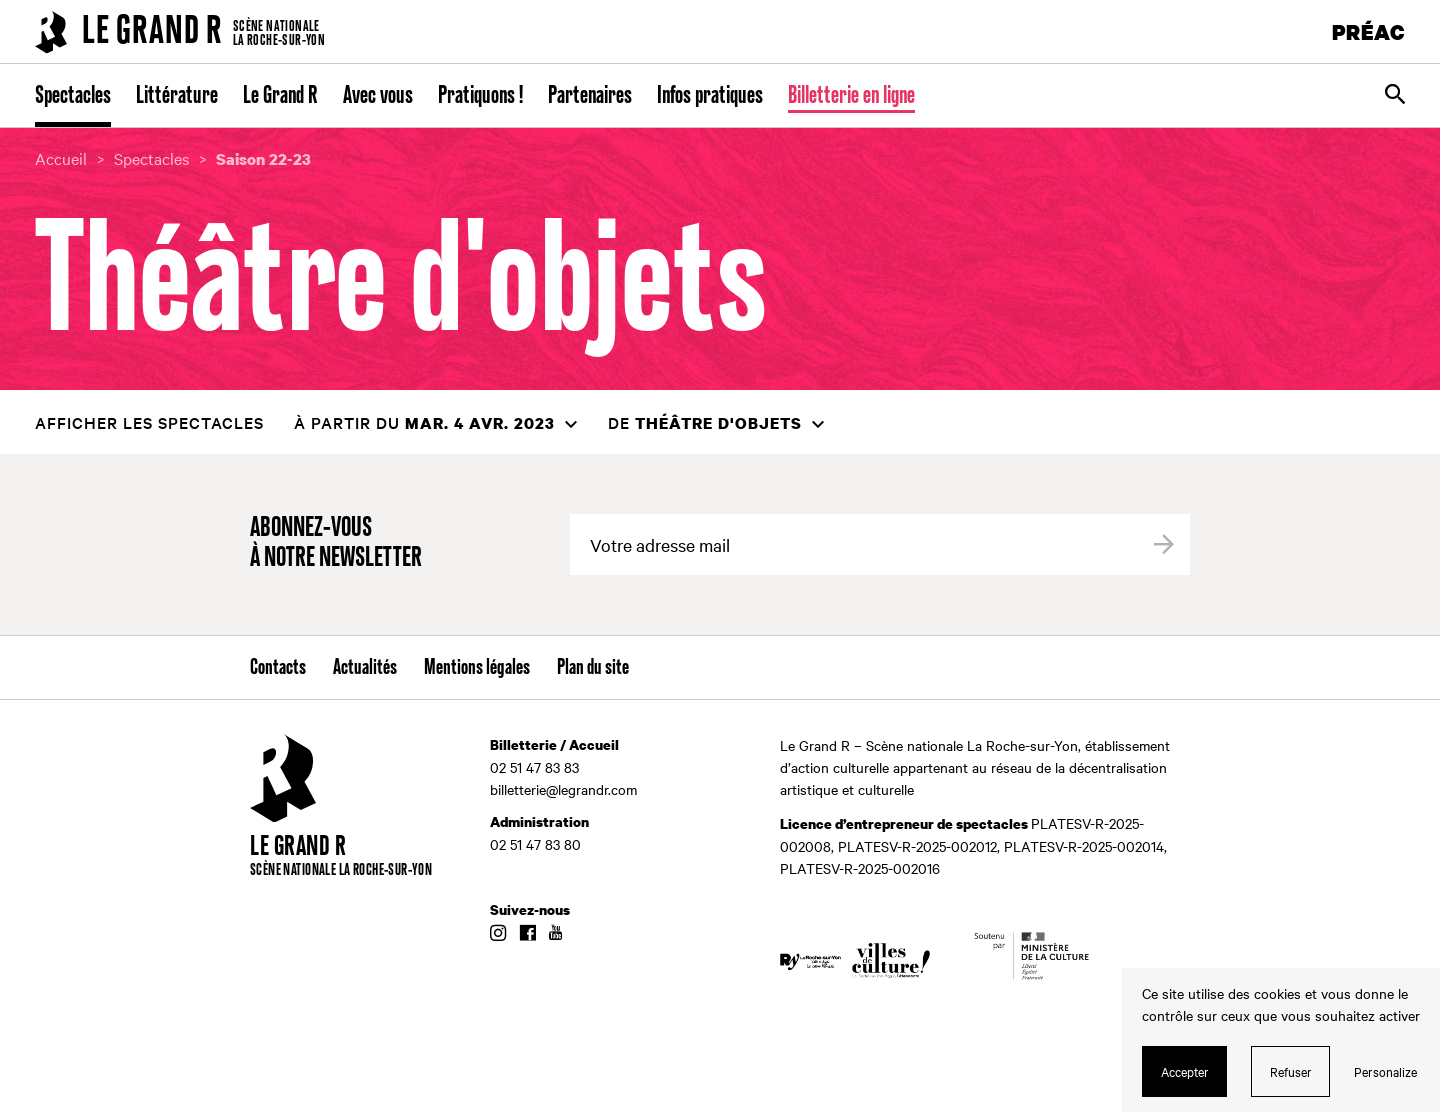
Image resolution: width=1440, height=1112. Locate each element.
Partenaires (590, 96)
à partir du (424, 422)
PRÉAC (1369, 31)
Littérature (177, 96)
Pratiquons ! (480, 96)
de (705, 422)
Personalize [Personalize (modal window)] (1385, 1071)
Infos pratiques (710, 96)
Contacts (278, 668)
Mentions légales (477, 668)
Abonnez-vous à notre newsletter (336, 543)
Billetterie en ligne (851, 96)
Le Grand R (280, 96)
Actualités (365, 668)
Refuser (1291, 1071)
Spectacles (73, 96)
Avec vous (378, 96)
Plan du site (593, 668)
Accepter (1185, 1071)
